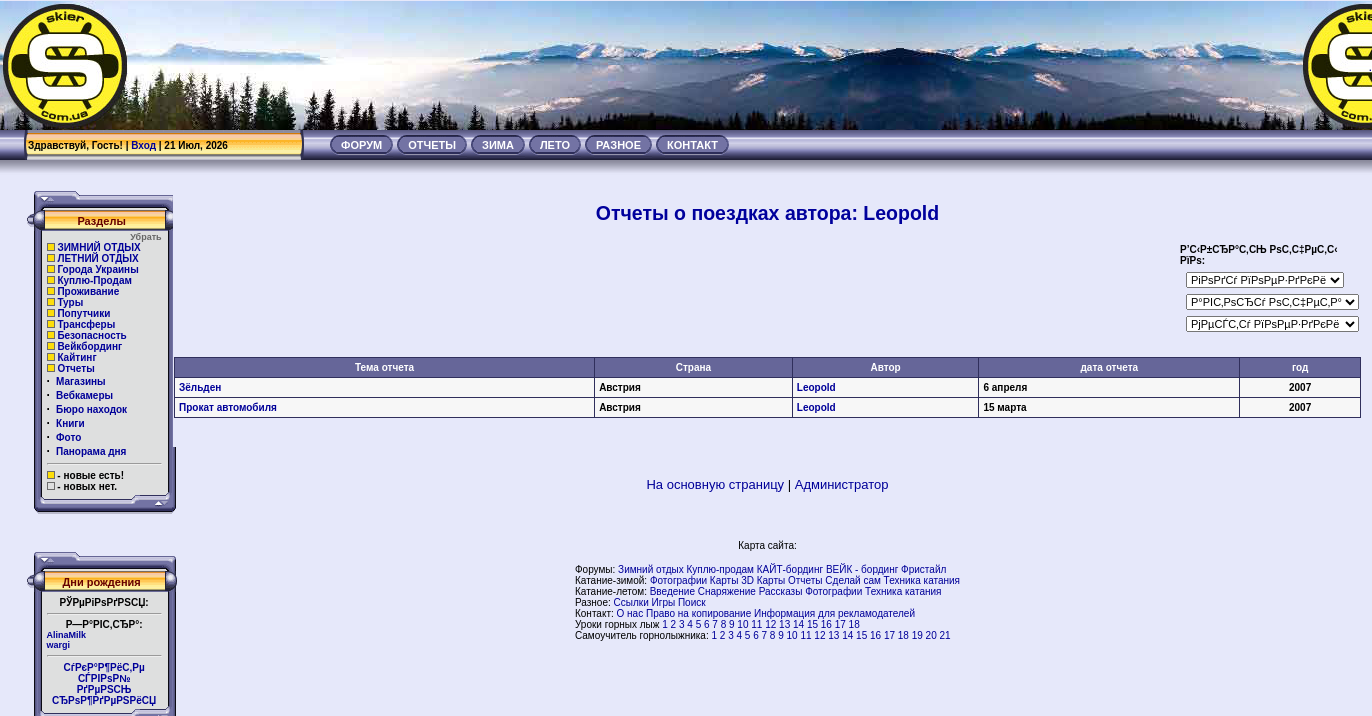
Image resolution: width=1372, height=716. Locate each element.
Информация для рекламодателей (834, 613)
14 (798, 624)
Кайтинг (76, 357)
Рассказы (781, 591)
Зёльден (200, 387)
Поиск (692, 602)
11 (756, 624)
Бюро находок (91, 409)
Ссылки (631, 602)
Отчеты (75, 368)
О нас (630, 613)
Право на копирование (698, 613)
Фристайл (923, 569)
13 (784, 624)
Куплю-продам (720, 569)
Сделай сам (852, 580)
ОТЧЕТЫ (432, 145)
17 (840, 624)
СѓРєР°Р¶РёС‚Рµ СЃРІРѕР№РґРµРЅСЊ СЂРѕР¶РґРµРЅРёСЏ (104, 684)
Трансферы (86, 324)
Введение (672, 591)
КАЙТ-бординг (790, 569)
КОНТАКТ (692, 145)
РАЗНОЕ (618, 145)
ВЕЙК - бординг (862, 569)
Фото (68, 437)
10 (742, 624)
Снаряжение (727, 591)
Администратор (842, 484)
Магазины (81, 381)
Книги (70, 423)
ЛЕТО (555, 145)
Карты (724, 580)
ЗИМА (498, 145)
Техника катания (922, 580)
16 (826, 624)
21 (945, 635)
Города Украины (97, 269)
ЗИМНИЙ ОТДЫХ (98, 247)
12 (770, 624)
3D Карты (763, 580)
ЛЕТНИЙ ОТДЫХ (97, 258)
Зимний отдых (651, 569)
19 (917, 635)
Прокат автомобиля (228, 407)
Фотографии (678, 580)
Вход (143, 145)
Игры (664, 602)
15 (812, 624)
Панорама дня (91, 451)
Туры (70, 302)
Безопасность (91, 335)
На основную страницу (715, 484)
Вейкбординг (89, 346)
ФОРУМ (361, 145)
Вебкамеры (84, 395)
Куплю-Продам (94, 280)
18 (854, 624)
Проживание (88, 291)
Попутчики (83, 313)
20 (931, 635)
